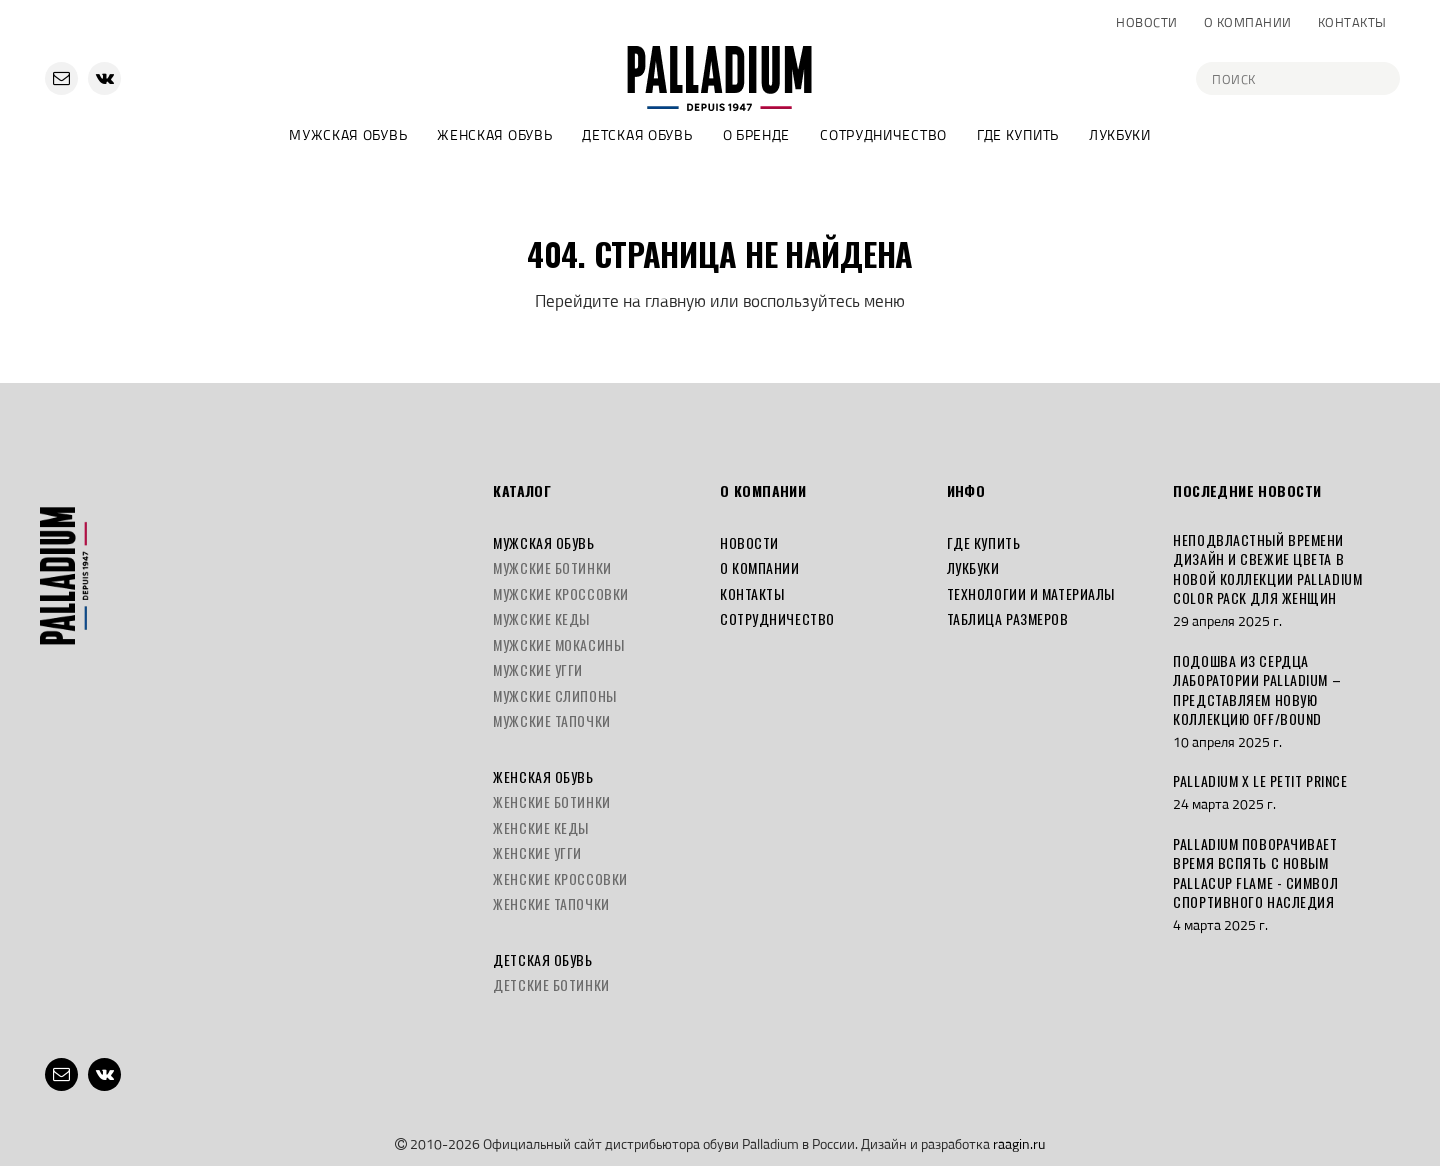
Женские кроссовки (560, 878)
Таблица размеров (1008, 618)
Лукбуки (1120, 134)
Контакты (1352, 22)
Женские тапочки (551, 903)
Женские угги (537, 852)
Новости (1147, 22)
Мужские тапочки (551, 720)
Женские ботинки (551, 801)
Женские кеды (541, 827)
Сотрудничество (883, 134)
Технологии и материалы (1031, 593)
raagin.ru (1019, 1143)
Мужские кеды (541, 618)
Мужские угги (538, 669)
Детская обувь (637, 134)
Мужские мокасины (558, 644)
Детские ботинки (551, 984)
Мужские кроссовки (561, 593)
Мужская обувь (348, 134)
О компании (1248, 22)
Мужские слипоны (554, 695)
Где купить (1018, 134)
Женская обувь (494, 134)
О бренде (757, 134)
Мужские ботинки (552, 567)
